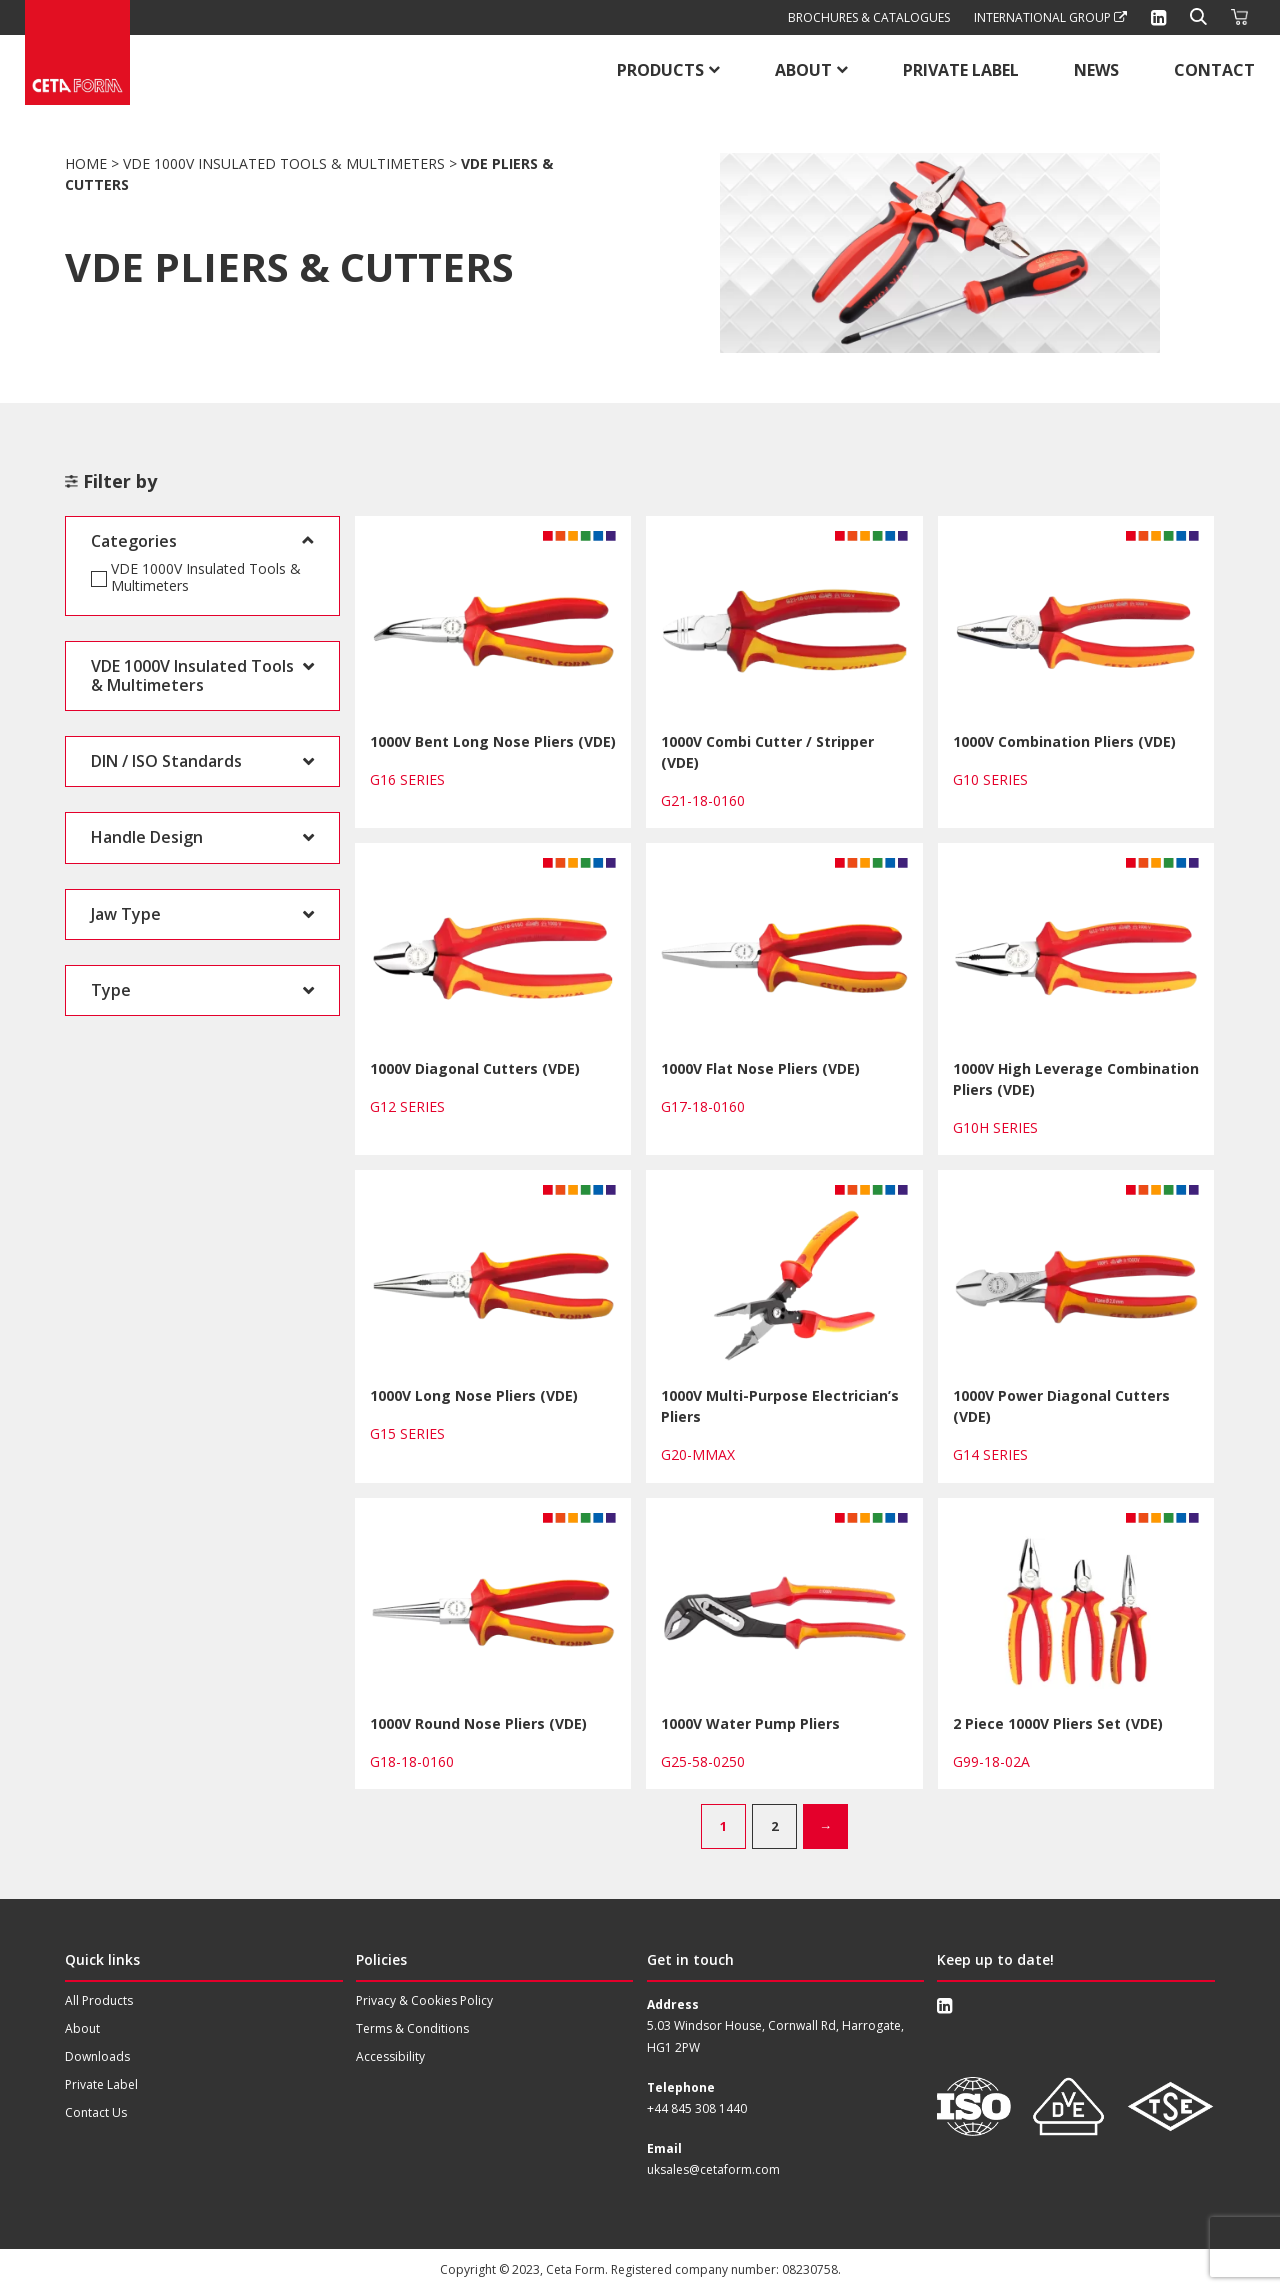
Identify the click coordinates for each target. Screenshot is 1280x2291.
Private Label (961, 70)
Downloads (97, 2056)
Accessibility (390, 2056)
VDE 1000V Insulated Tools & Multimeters (284, 163)
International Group (1050, 17)
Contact (1214, 70)
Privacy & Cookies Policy (424, 2000)
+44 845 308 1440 (697, 2108)
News (1096, 70)
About (803, 70)
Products (660, 70)
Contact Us (96, 2112)
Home (86, 163)
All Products (99, 2000)
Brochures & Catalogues (869, 17)
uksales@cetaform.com (713, 2169)
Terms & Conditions (412, 2028)
